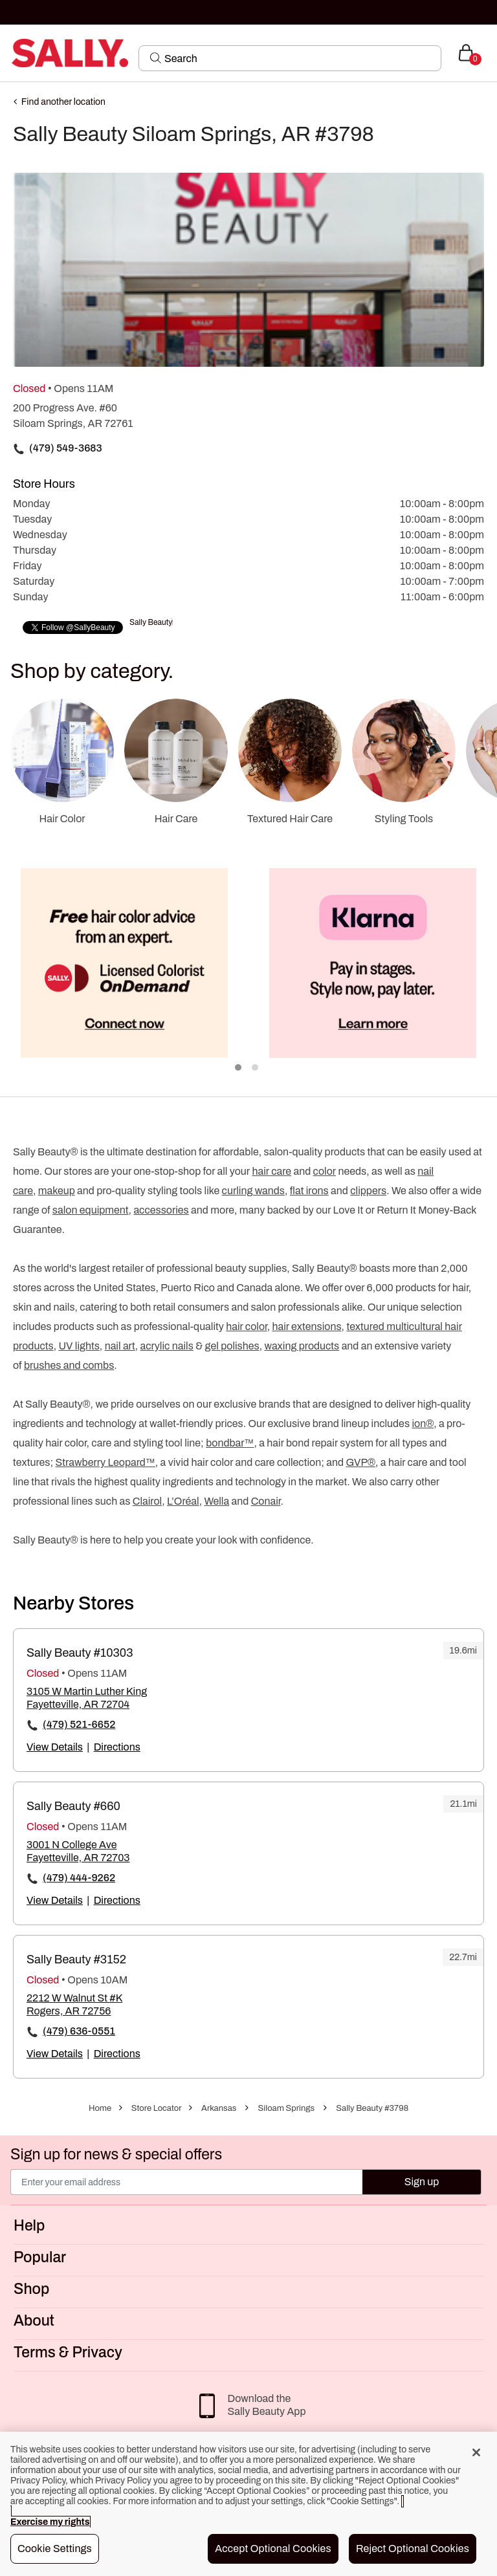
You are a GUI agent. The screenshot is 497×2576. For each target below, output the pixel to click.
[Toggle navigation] (11, 53)
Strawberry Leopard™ (105, 1462)
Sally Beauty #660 (73, 1806)
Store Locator (156, 2108)
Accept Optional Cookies (273, 2548)
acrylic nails (166, 1345)
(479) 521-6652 (79, 1724)
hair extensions (306, 1326)
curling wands (253, 1190)
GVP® (360, 1462)
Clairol (147, 1501)
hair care (272, 1171)
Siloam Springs (286, 2108)
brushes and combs (69, 1365)
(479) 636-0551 (79, 2030)
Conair (266, 1501)
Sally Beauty (150, 622)
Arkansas (218, 2108)
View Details (55, 1746)
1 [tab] (238, 1068)
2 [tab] (255, 1068)
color (324, 1171)
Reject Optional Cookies (412, 2548)
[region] (248, 2504)
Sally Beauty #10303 (80, 1652)
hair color (246, 1326)
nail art (120, 1345)
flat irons (309, 1190)
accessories (160, 1210)
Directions (117, 1746)
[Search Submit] (155, 57)
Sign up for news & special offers (116, 2154)
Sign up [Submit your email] (421, 2181)
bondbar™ (230, 1442)
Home (100, 2108)
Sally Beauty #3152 (76, 1959)
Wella (216, 1501)
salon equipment (90, 1210)
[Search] (298, 58)
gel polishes (232, 1345)
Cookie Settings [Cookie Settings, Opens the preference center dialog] (54, 2548)
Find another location (63, 102)
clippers (368, 1190)
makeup (56, 1190)
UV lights (78, 1345)
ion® (423, 1423)
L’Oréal (183, 1501)
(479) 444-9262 (79, 1877)
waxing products (301, 1345)
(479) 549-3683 (65, 447)
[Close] (476, 2452)
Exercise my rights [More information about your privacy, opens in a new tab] (49, 2522)
